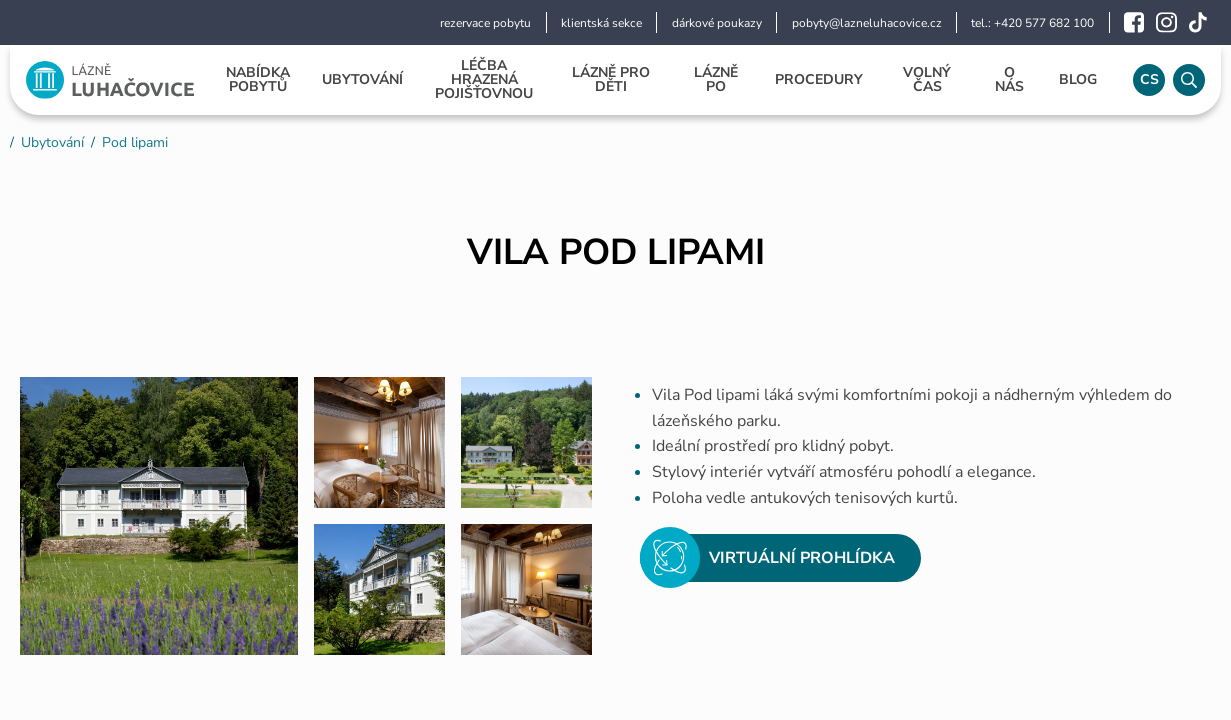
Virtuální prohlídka (767, 558)
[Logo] (110, 80)
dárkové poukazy (717, 23)
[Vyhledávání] (1189, 80)
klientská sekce (601, 23)
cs (1149, 79)
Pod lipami (135, 142)
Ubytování (52, 142)
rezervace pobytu (485, 23)
